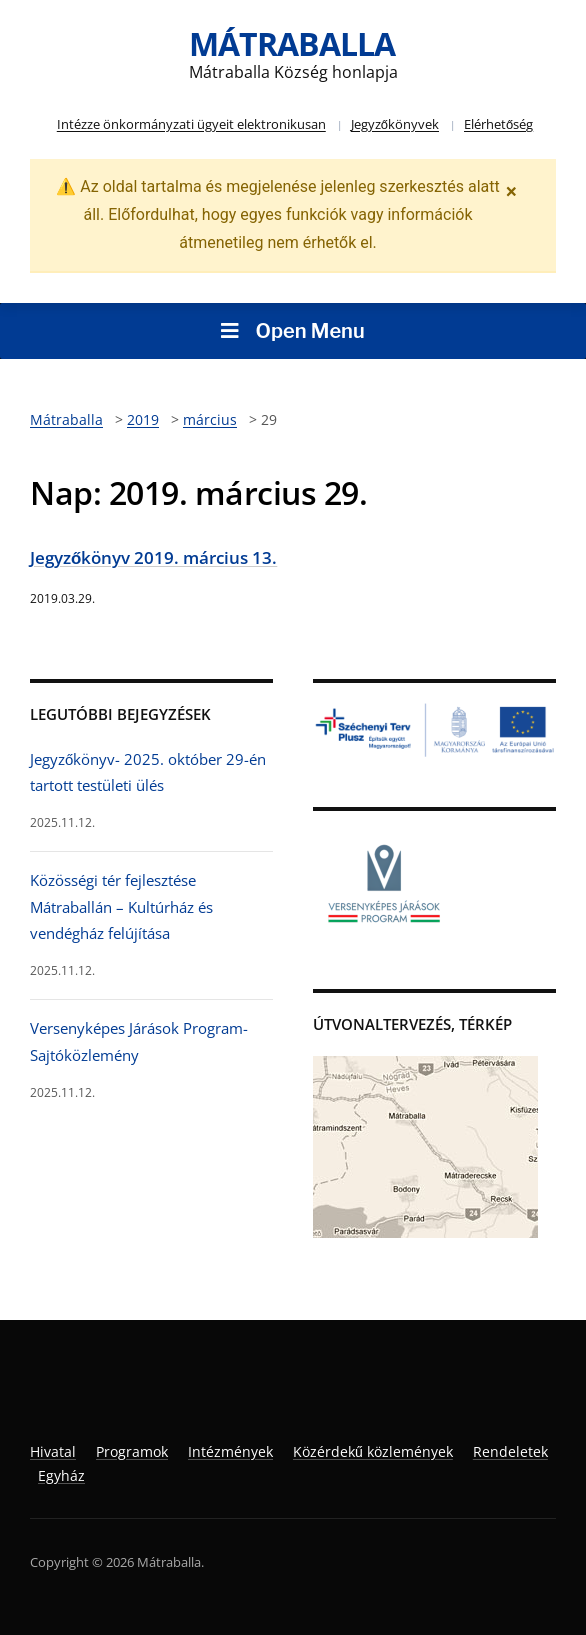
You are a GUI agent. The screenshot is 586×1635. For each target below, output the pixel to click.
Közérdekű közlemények (373, 1451)
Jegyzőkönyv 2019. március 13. (153, 557)
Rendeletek (510, 1451)
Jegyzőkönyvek (395, 124)
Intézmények (230, 1451)
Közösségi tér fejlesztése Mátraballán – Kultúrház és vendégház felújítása (121, 906)
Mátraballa (292, 43)
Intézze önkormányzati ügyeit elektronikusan (191, 124)
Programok (132, 1451)
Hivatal (53, 1451)
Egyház (61, 1475)
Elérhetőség (498, 124)
